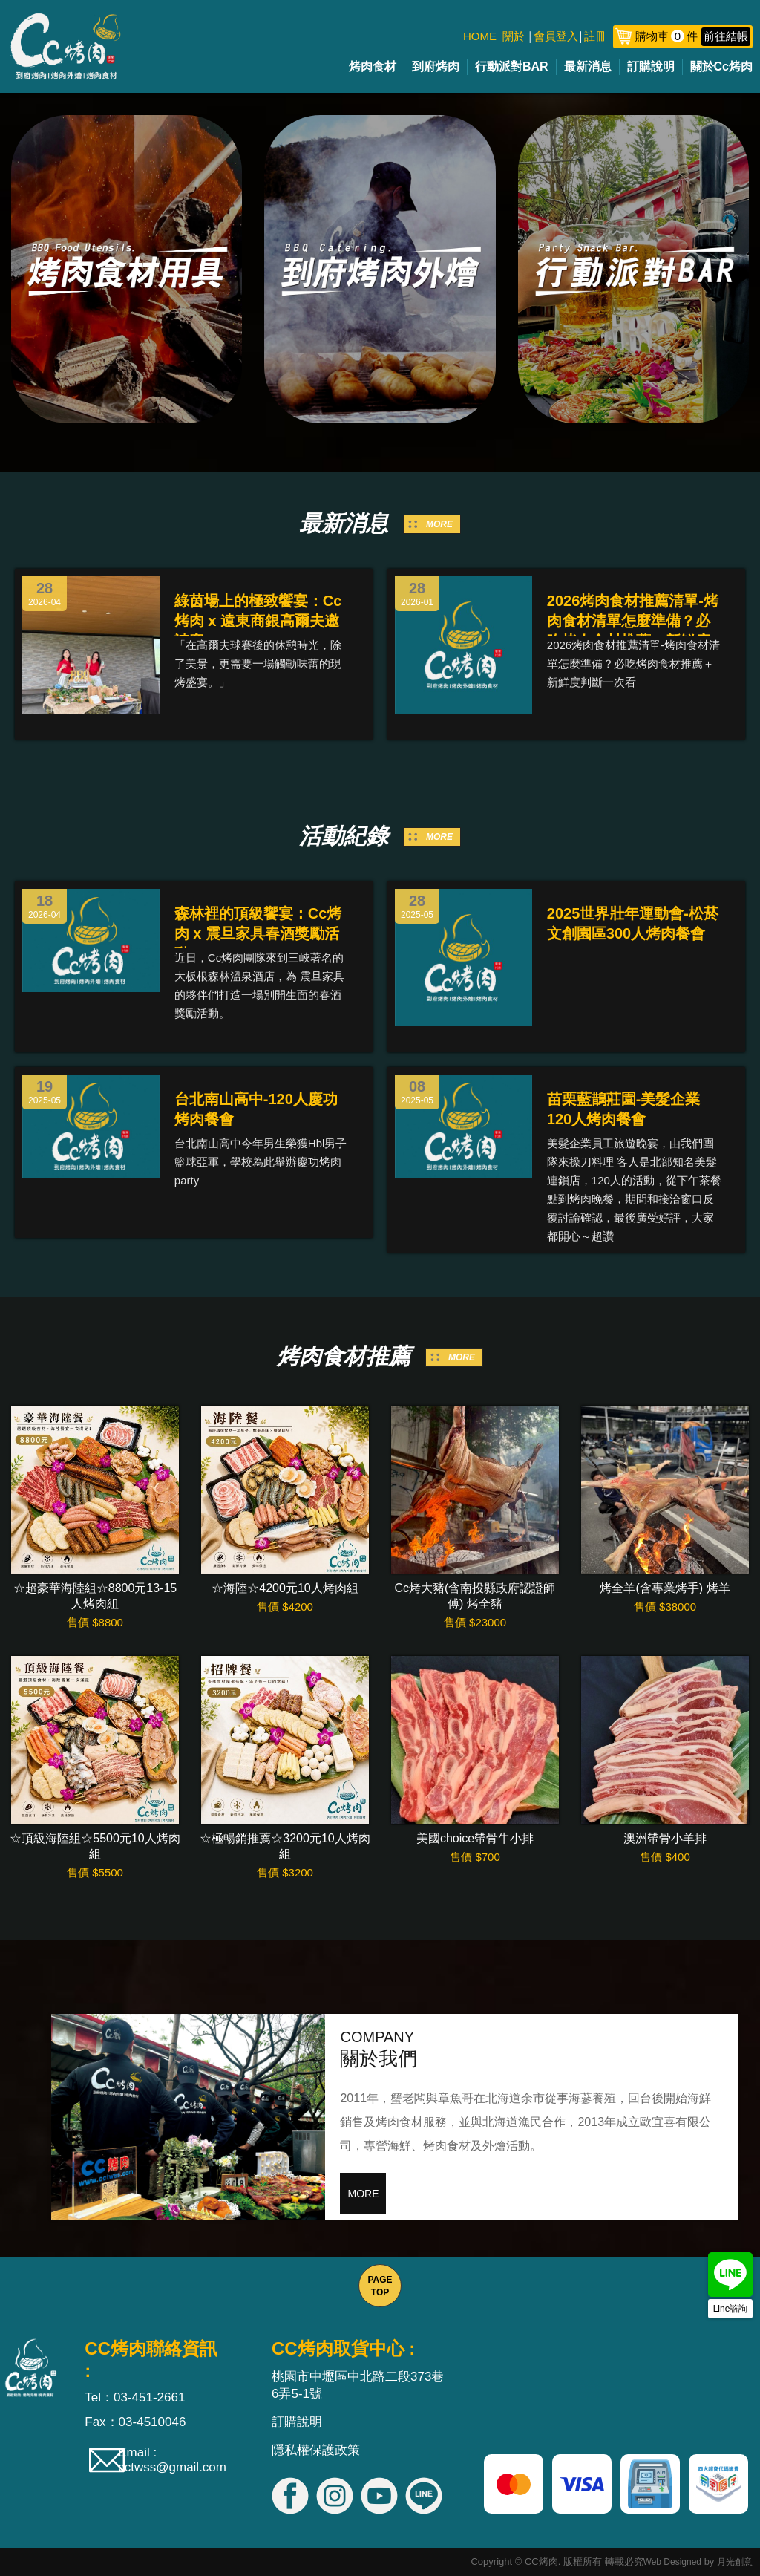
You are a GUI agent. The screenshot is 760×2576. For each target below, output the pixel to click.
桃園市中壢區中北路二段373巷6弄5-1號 (358, 2385)
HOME (480, 36)
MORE (439, 524)
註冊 (595, 36)
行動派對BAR (511, 66)
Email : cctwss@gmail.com (172, 2459)
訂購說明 (651, 66)
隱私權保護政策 (316, 2450)
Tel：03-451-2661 (135, 2397)
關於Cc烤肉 (721, 66)
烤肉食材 (372, 66)
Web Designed (672, 2562)
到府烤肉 (435, 66)
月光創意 (735, 2562)
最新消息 (588, 66)
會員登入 (556, 36)
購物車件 (692, 36)
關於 (513, 36)
